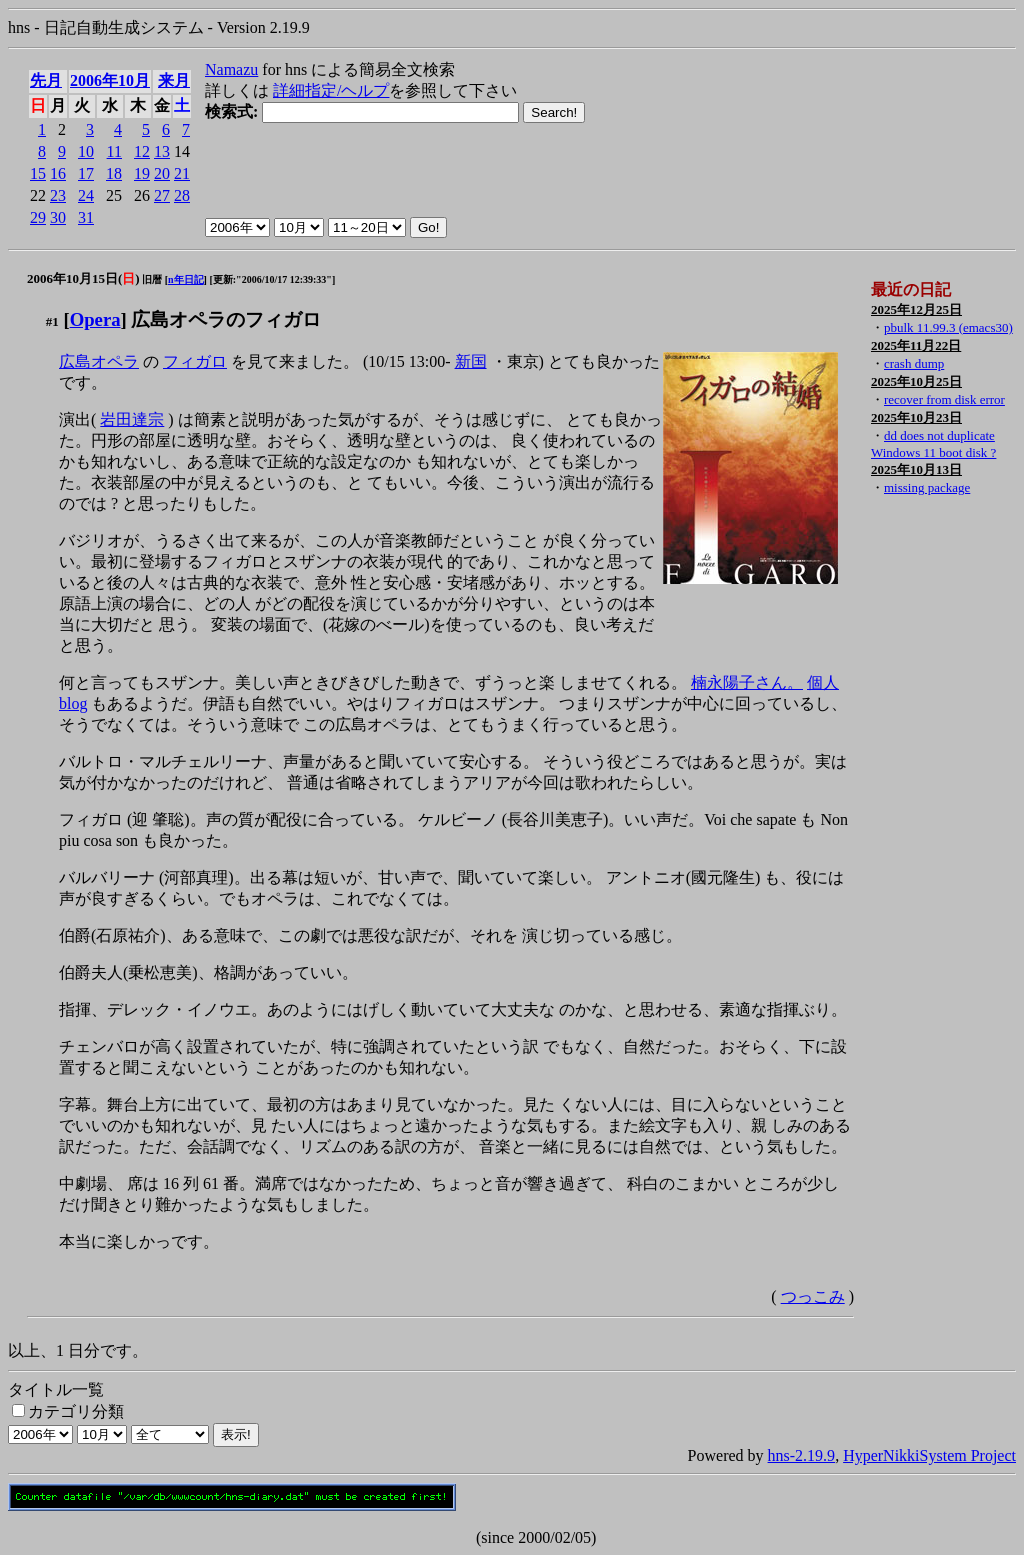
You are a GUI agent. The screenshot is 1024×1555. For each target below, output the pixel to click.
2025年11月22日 (916, 345)
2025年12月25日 (916, 309)
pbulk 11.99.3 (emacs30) (948, 327)
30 (58, 217)
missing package (927, 487)
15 (38, 173)
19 (142, 173)
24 (86, 195)
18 (114, 173)
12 (142, 151)
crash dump (914, 363)
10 (86, 151)
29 (38, 217)
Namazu (231, 69)
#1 (52, 321)
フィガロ (195, 361)
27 (162, 195)
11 (114, 151)
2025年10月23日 (916, 417)
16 (58, 173)
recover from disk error (944, 399)
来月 (174, 80)
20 (162, 173)
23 (58, 195)
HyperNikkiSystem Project (929, 1455)
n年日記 (186, 279)
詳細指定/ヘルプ (331, 90)
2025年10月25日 (916, 381)
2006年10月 (110, 80)
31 (86, 217)
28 (182, 195)
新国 (471, 361)
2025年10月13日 (916, 469)
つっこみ (813, 1296)
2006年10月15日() (83, 278)
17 (86, 173)
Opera (95, 319)
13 (162, 151)
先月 (46, 80)
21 (182, 173)
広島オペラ (99, 361)
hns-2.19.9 (802, 1455)
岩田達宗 (132, 419)
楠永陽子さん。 (747, 682)
